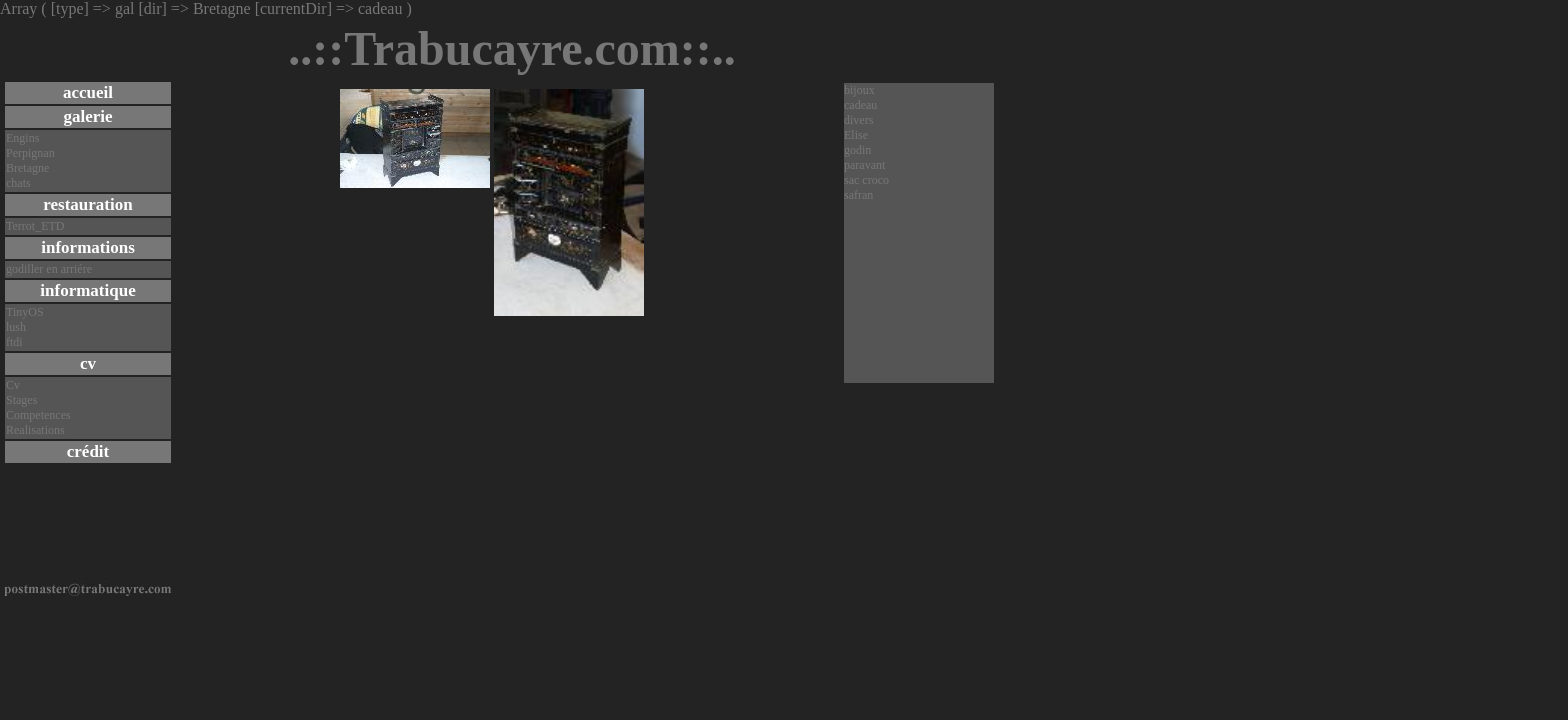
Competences (38, 415)
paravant (864, 165)
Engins (22, 138)
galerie (87, 116)
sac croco (866, 180)
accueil (88, 92)
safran (858, 195)
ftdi (14, 342)
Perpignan (30, 153)
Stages (21, 400)
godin (857, 150)
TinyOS (25, 312)
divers (858, 120)
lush (16, 327)
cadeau (860, 105)
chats (18, 183)
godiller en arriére (49, 269)
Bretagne (27, 168)
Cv (13, 385)
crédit (88, 451)
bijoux (859, 90)
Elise (856, 135)
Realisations (35, 430)
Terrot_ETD (35, 226)
